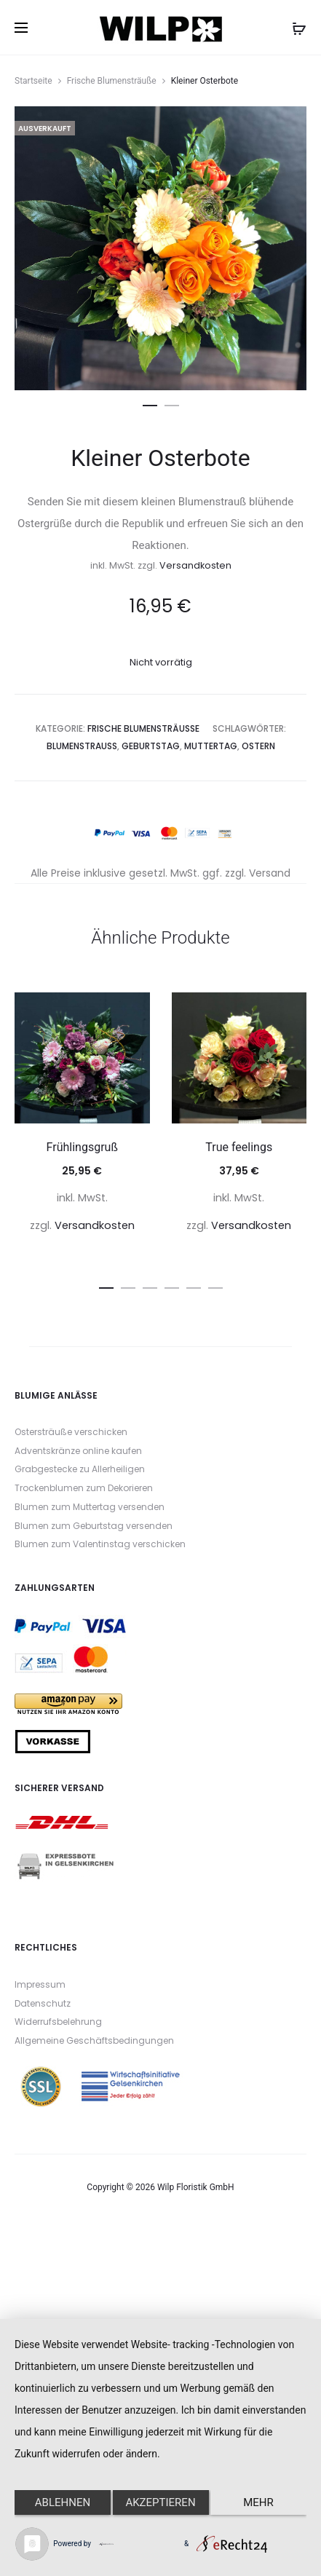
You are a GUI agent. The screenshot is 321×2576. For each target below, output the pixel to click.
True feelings (238, 1147)
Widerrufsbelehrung (58, 2021)
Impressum (40, 1984)
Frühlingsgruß (82, 1147)
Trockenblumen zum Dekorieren (84, 1488)
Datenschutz (43, 2003)
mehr (258, 2502)
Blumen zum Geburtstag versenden (94, 1526)
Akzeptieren (160, 2502)
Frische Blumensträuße (111, 81)
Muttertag (210, 746)
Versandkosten (195, 565)
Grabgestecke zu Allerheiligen (80, 1469)
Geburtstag (151, 746)
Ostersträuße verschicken (71, 1432)
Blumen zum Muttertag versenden (90, 1507)
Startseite (33, 81)
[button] (150, 402)
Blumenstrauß (82, 746)
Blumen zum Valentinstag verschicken (100, 1544)
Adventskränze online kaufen (78, 1451)
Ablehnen (62, 2502)
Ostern (258, 746)
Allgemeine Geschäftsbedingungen (94, 2040)
